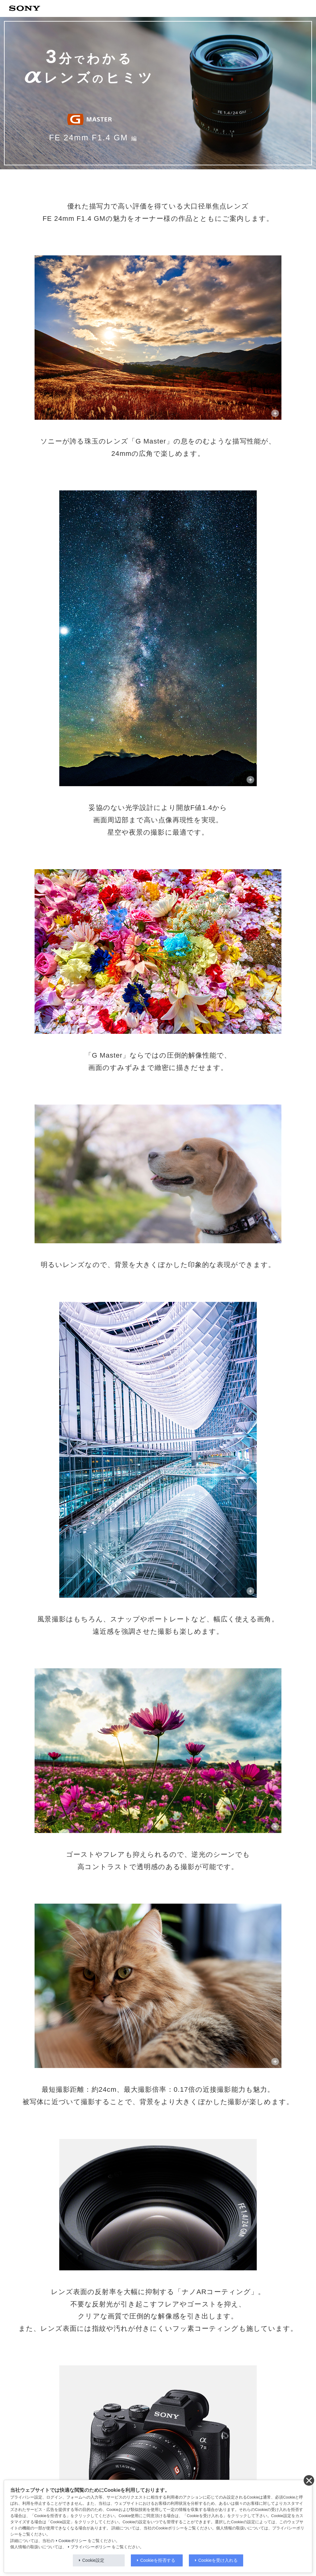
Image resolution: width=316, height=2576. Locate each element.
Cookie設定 (93, 2560)
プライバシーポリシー (91, 2547)
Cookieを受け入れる (218, 2560)
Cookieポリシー (73, 2541)
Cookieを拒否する (158, 2560)
